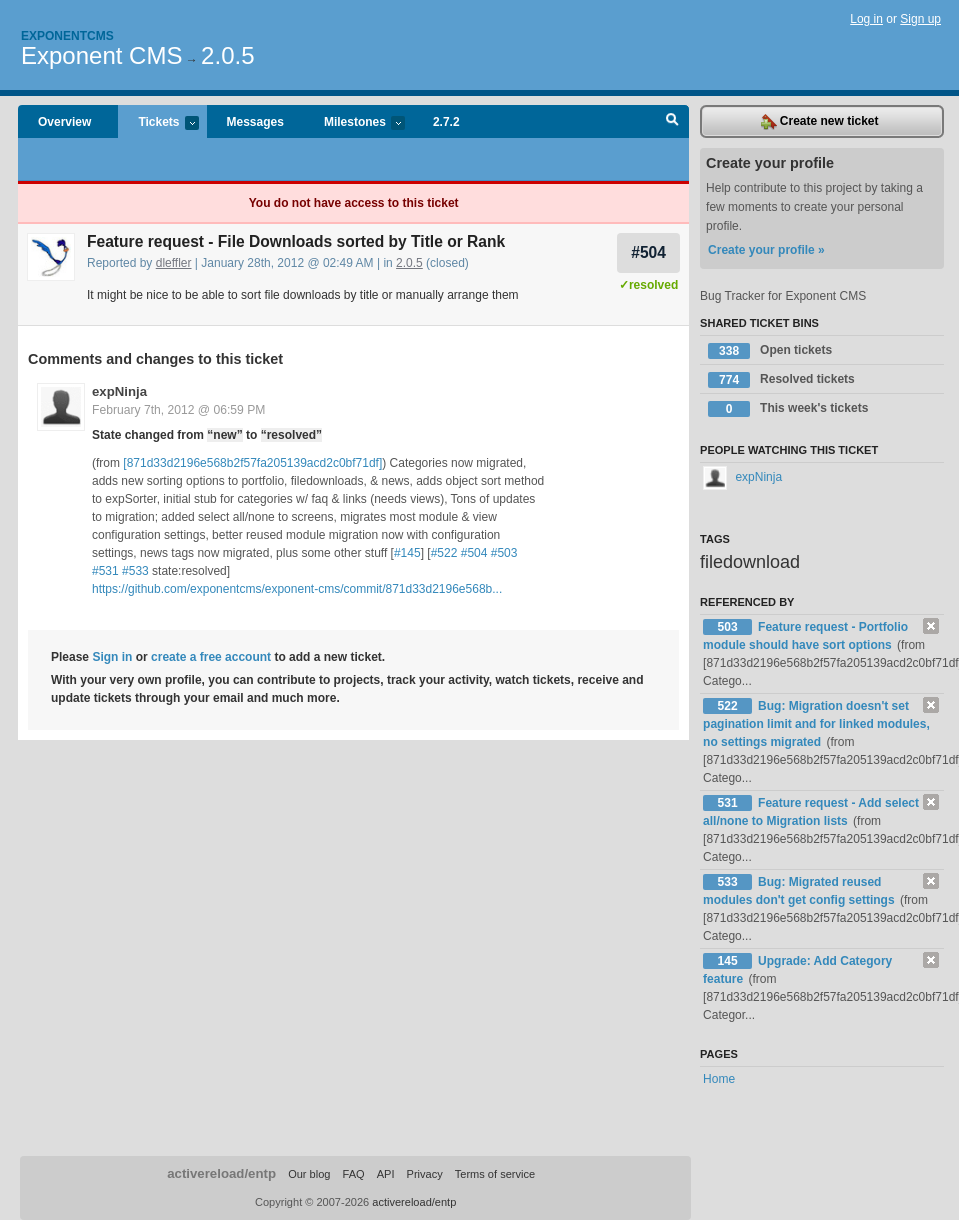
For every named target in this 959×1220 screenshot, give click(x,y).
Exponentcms (67, 36)
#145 (407, 553)
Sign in (112, 657)
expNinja (119, 391)
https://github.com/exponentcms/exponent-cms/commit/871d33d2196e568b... (297, 589)
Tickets (158, 123)
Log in (866, 19)
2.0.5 (227, 55)
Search (672, 122)
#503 (504, 553)
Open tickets (770, 351)
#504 (648, 252)
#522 (444, 553)
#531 (105, 571)
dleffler (174, 263)
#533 (135, 571)
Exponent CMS (101, 55)
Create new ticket (820, 122)
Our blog (309, 1174)
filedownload (750, 562)
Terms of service (495, 1174)
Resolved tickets (781, 380)
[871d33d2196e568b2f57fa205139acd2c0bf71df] (252, 463)
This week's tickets (788, 409)
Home (719, 1079)
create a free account (211, 657)
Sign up (920, 19)
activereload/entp (221, 1173)
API (386, 1174)
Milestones (354, 123)
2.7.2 (446, 122)
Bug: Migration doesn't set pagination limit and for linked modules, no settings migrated (816, 724)
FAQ (354, 1174)
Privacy (425, 1174)
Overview (64, 122)
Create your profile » (766, 250)
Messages (255, 122)
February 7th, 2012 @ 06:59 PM (178, 410)
